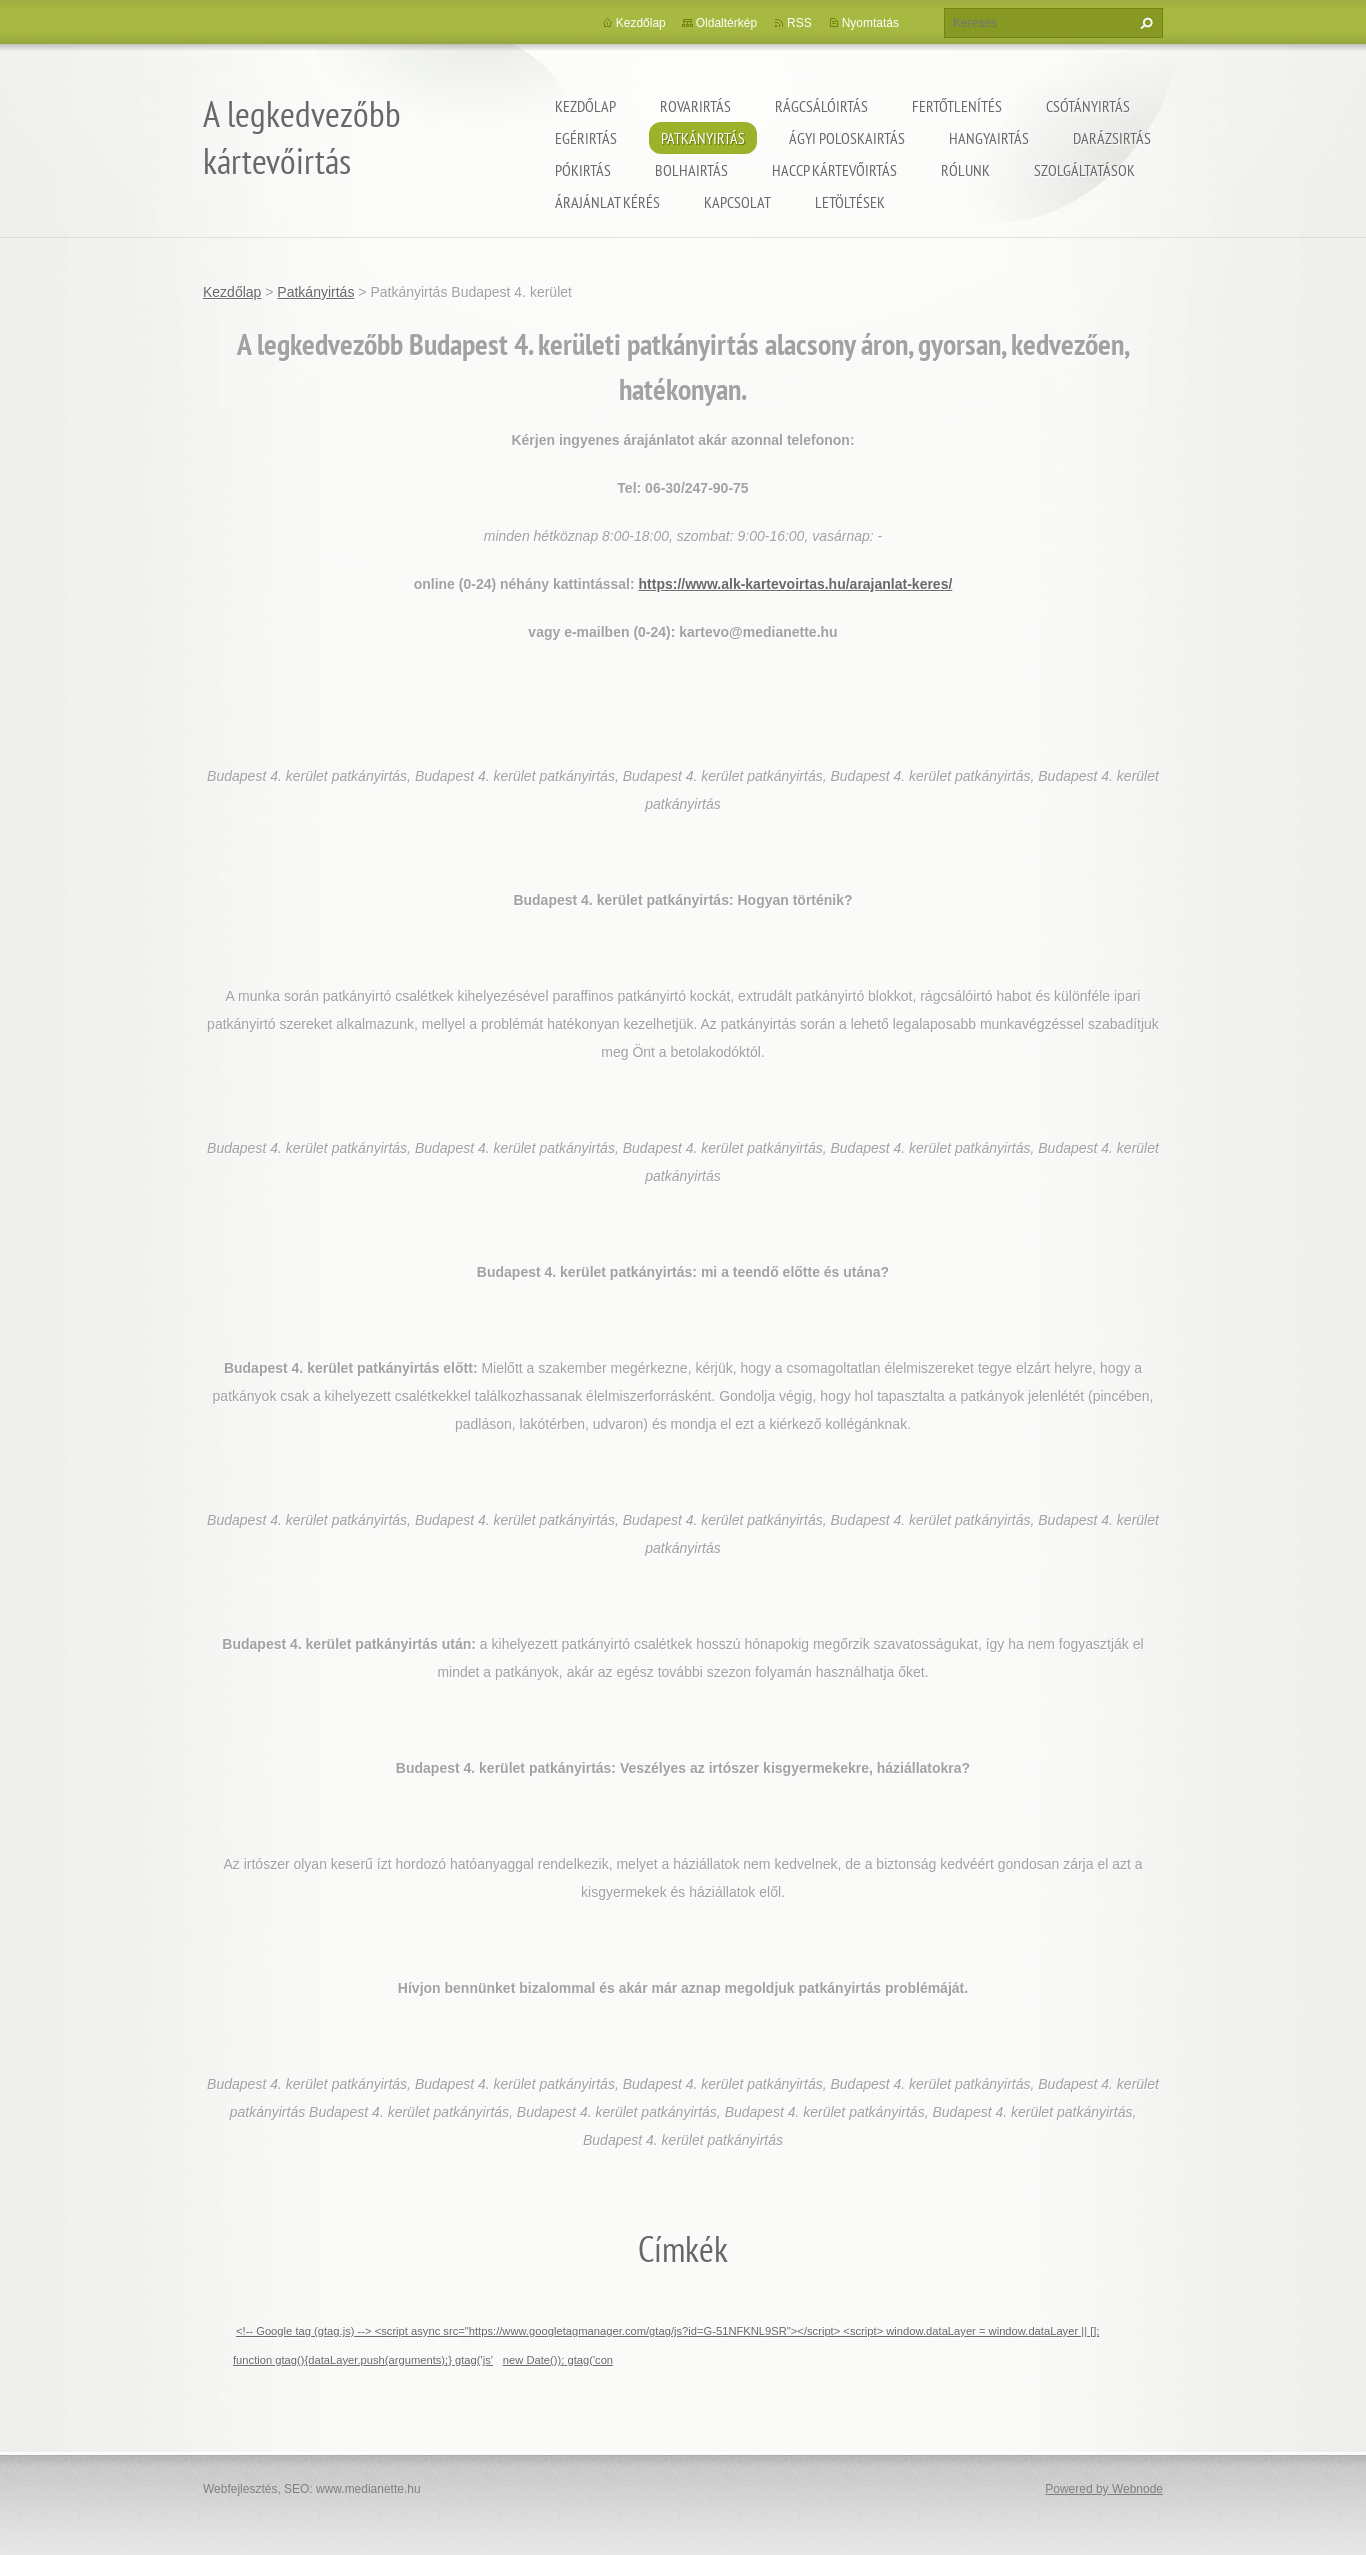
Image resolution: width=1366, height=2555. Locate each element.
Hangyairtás (989, 138)
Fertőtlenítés (957, 106)
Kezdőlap (585, 106)
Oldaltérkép (726, 23)
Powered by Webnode (1104, 2489)
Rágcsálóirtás (821, 106)
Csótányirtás (1088, 106)
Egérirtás (586, 138)
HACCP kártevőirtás (834, 170)
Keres (1144, 23)
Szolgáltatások (1084, 170)
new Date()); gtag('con (558, 2360)
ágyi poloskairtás (847, 138)
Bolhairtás (691, 170)
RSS (799, 23)
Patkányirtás (703, 138)
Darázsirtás (1112, 138)
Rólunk (965, 170)
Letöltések (850, 202)
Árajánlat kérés (607, 202)
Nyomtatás (870, 23)
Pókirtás (583, 170)
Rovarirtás (695, 106)
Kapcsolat (737, 202)
